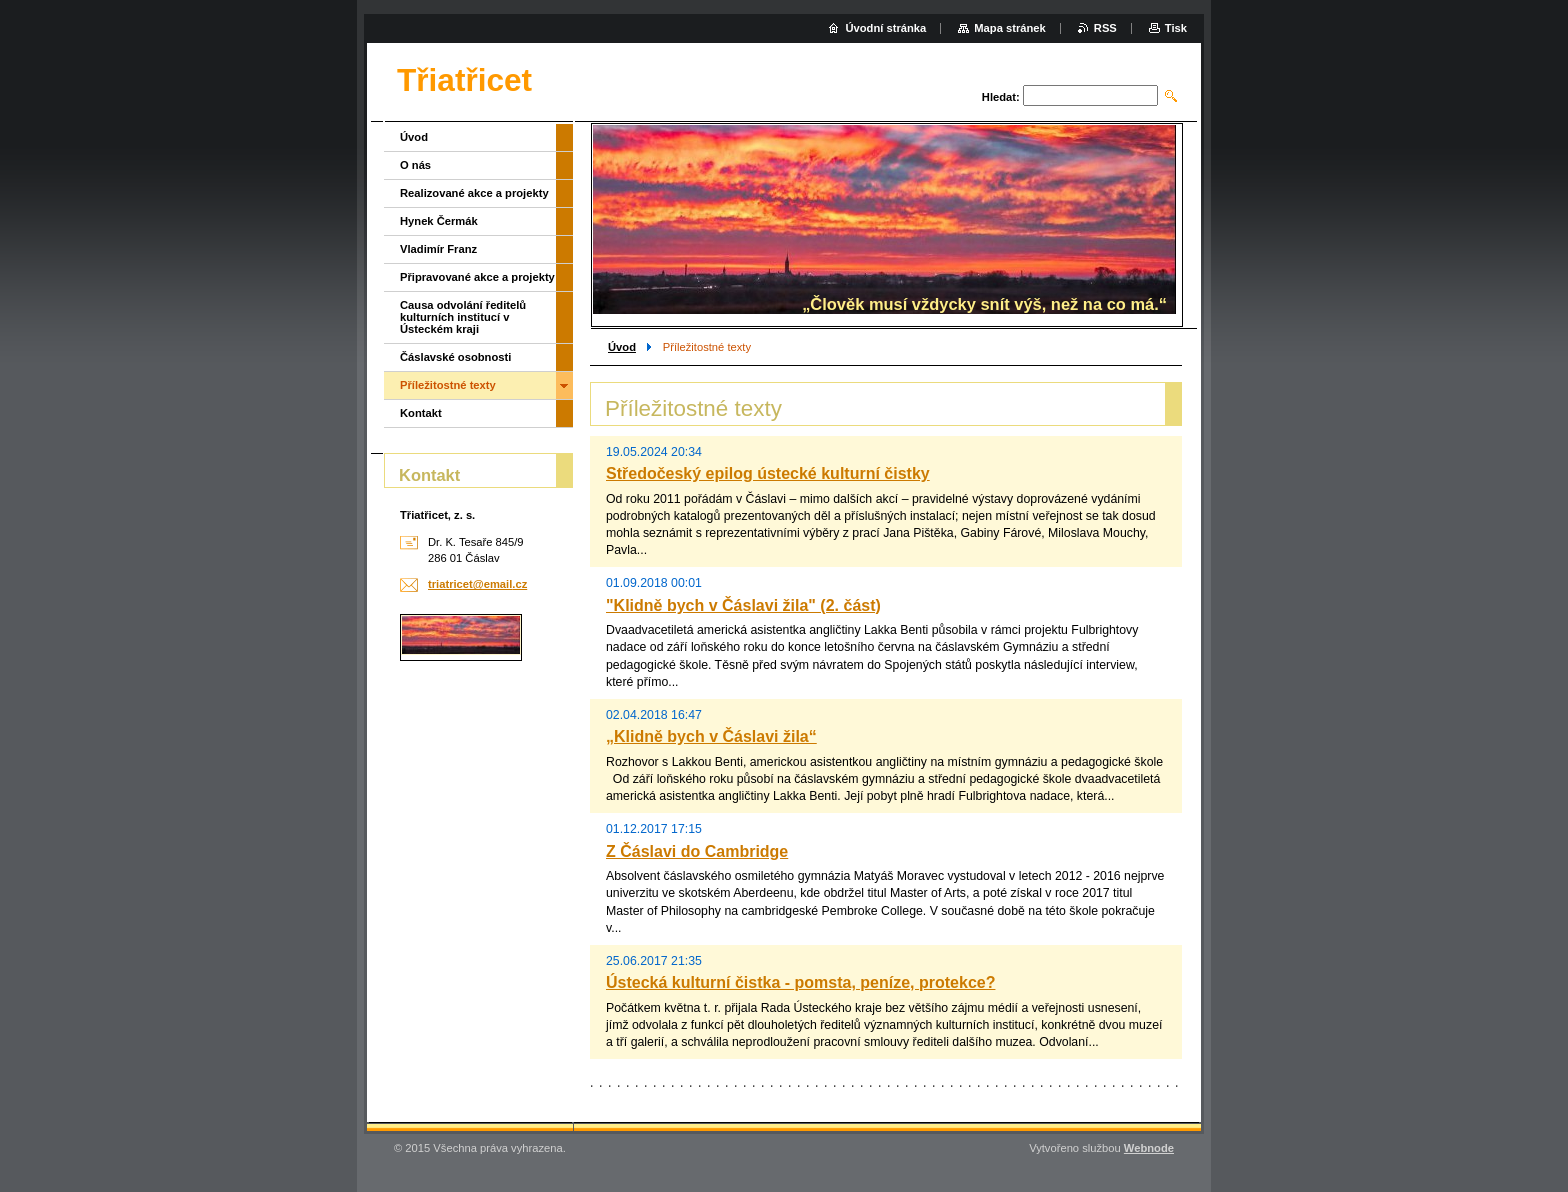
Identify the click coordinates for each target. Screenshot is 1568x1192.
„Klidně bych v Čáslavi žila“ (711, 736)
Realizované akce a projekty (474, 193)
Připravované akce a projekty (477, 277)
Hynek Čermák (439, 221)
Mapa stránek (1010, 28)
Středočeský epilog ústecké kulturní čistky (768, 473)
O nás (415, 165)
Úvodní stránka (885, 28)
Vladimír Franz (438, 249)
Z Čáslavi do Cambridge (697, 851)
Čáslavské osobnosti (455, 357)
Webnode (1149, 1148)
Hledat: (1001, 97)
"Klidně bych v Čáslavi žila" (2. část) (743, 605)
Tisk (1176, 28)
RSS (1105, 28)
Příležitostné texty (448, 385)
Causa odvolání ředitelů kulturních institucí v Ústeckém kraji (463, 317)
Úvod (622, 347)
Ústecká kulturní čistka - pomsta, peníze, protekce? (800, 982)
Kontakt (421, 413)
